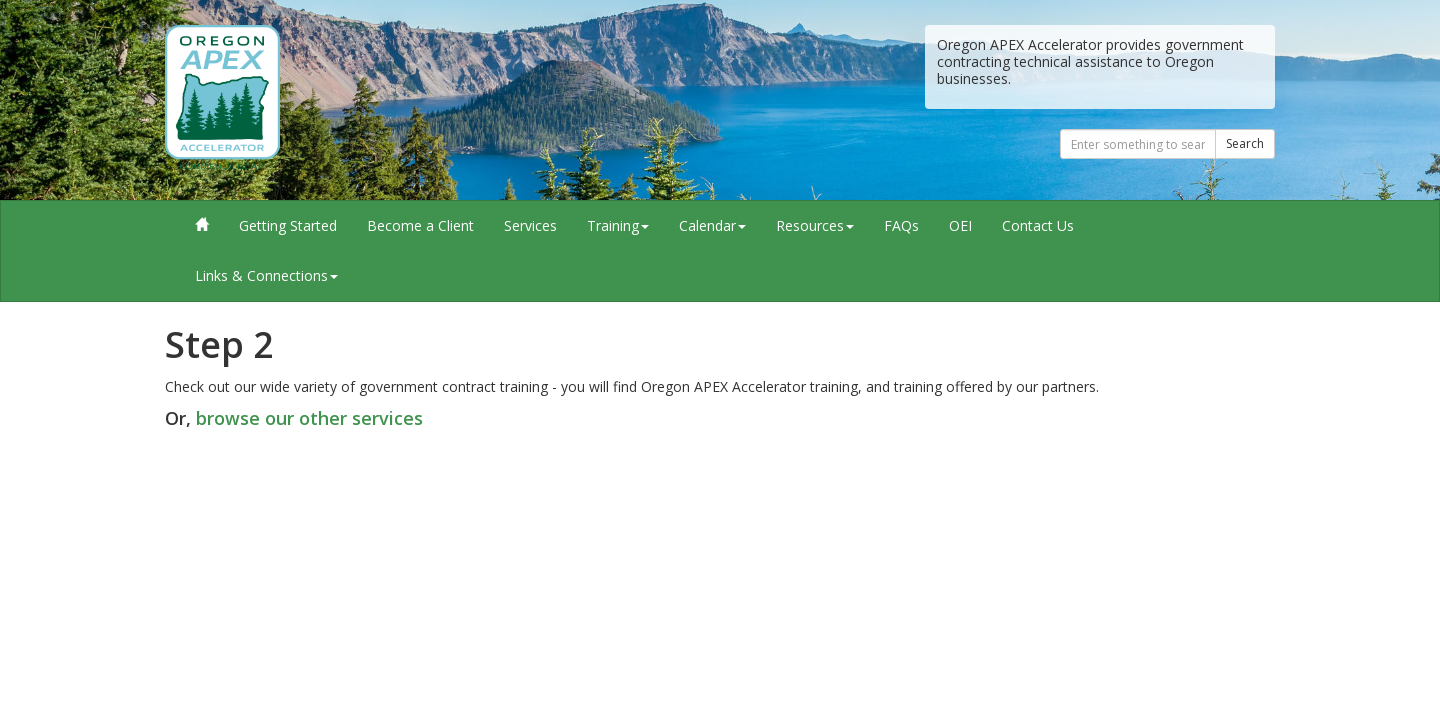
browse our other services (309, 418)
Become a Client (420, 225)
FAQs (901, 225)
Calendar (712, 225)
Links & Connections (266, 275)
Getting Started (288, 225)
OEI (960, 225)
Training (618, 225)
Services (530, 225)
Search (1245, 143)
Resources (815, 225)
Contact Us (1038, 225)
